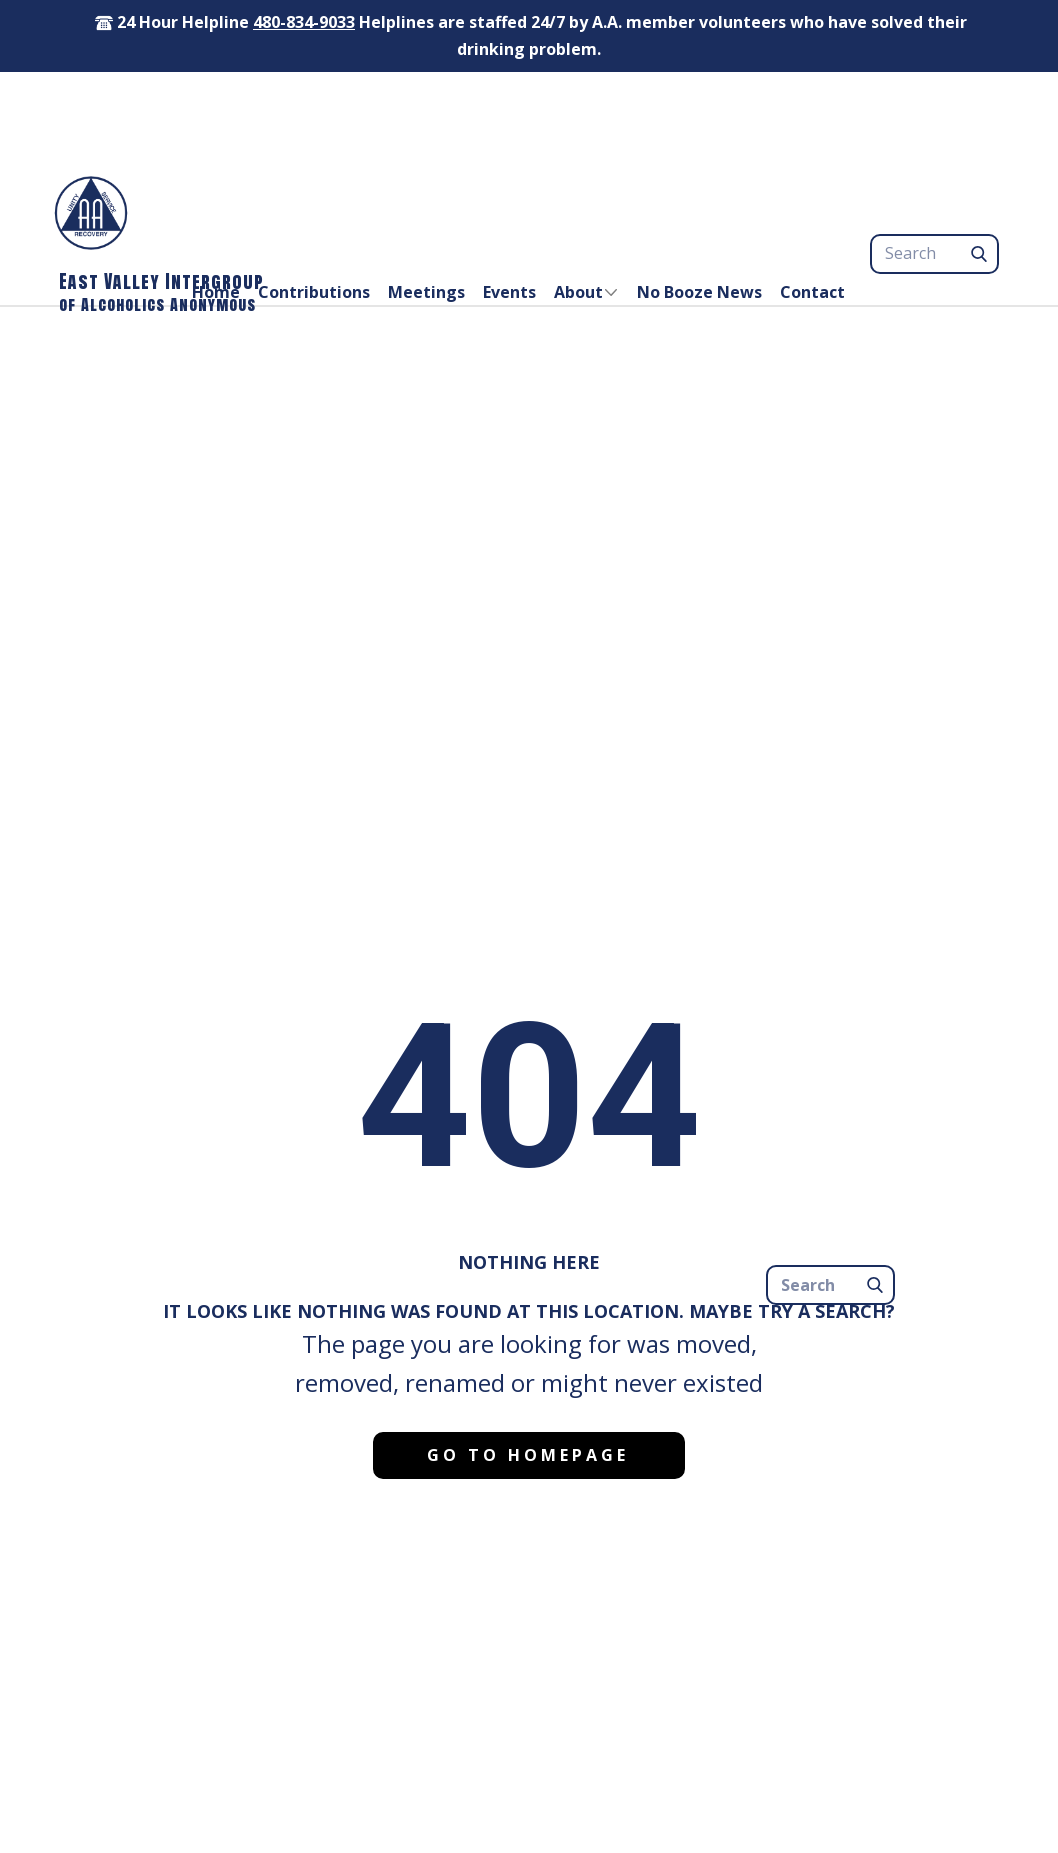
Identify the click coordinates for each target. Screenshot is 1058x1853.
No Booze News (699, 292)
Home (216, 292)
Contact (812, 292)
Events (509, 292)
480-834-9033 (304, 22)
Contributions (314, 292)
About (578, 292)
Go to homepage (528, 1455)
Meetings (426, 292)
